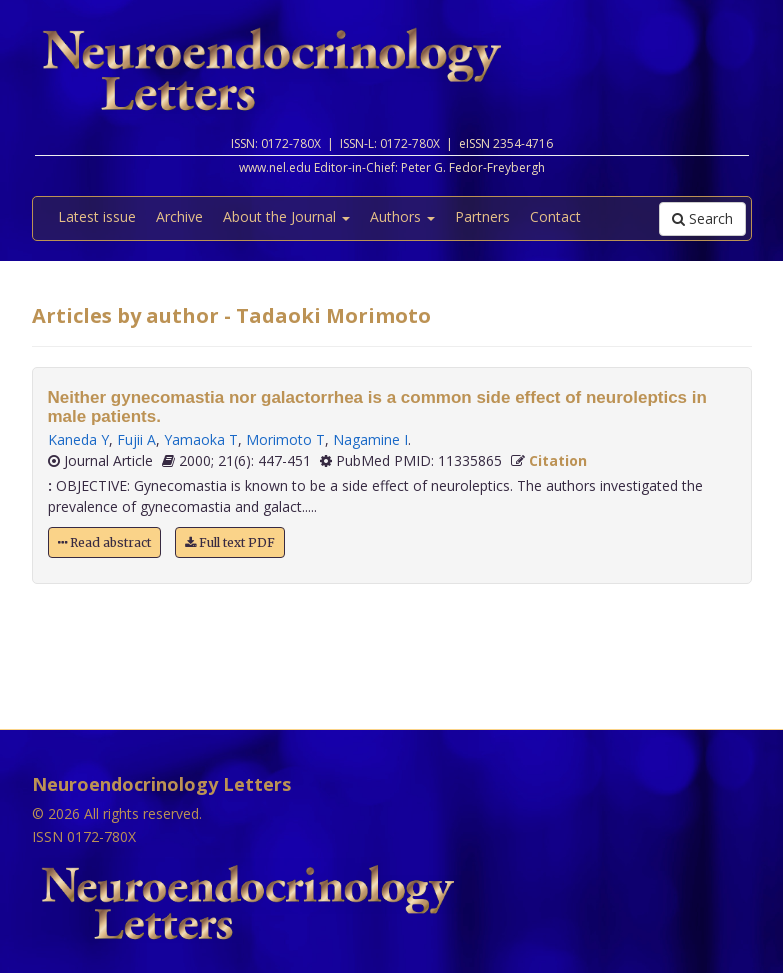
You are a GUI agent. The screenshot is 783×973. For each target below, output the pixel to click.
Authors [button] (402, 216)
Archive (179, 216)
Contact (555, 216)
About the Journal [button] (286, 216)
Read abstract (104, 542)
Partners (482, 216)
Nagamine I (370, 439)
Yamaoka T (201, 439)
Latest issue (97, 216)
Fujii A (136, 439)
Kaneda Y (78, 439)
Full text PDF (230, 542)
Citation (558, 460)
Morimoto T (285, 439)
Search (702, 218)
